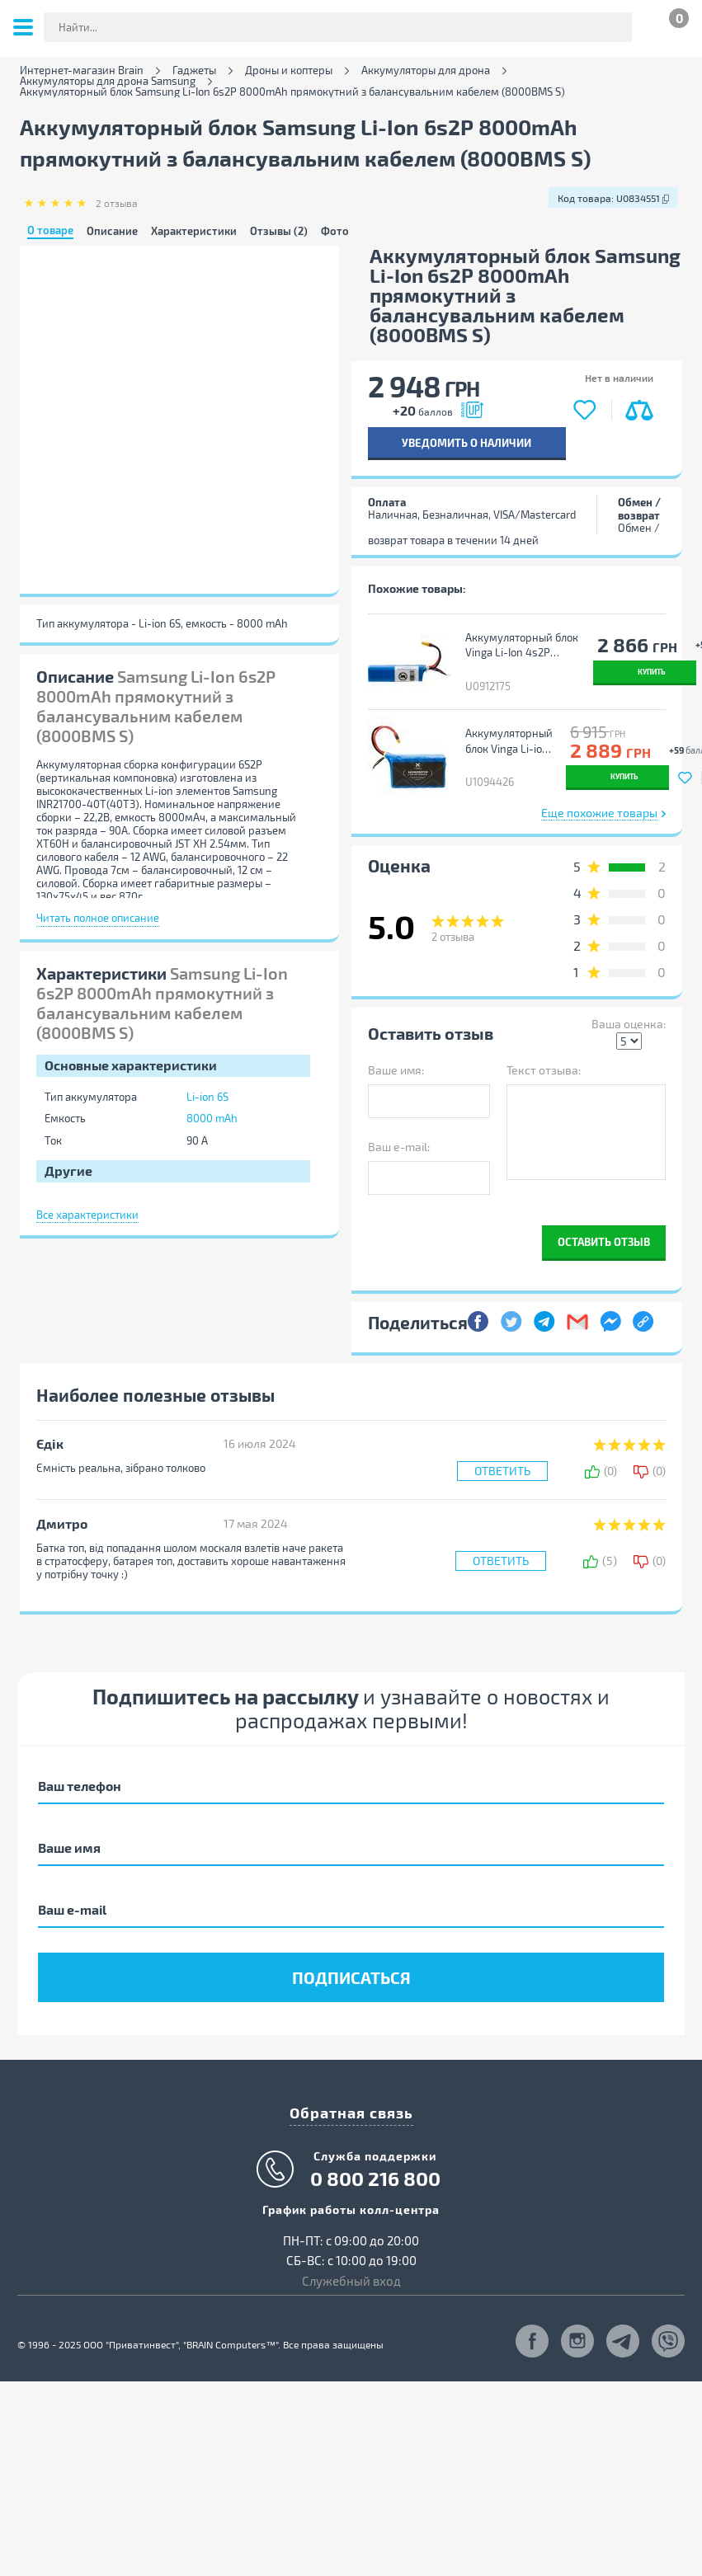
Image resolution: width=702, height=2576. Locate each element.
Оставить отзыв (604, 1226)
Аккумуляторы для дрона (425, 70)
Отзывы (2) (279, 231)
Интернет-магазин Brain (82, 70)
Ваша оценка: (628, 1009)
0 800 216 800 (375, 2164)
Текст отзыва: (543, 1055)
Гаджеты (194, 70)
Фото (335, 231)
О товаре (50, 231)
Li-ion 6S (207, 1096)
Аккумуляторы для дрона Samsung (108, 81)
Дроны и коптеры (288, 70)
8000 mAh (212, 1118)
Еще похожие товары (599, 798)
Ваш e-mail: (399, 1131)
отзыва (117, 203)
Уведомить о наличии (466, 442)
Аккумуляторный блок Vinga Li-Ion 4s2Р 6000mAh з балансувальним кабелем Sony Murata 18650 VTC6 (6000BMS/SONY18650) (521, 645)
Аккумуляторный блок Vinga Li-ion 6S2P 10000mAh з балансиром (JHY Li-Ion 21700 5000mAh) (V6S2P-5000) (507, 734)
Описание (112, 231)
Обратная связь (351, 2097)
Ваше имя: (396, 1055)
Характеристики (194, 231)
